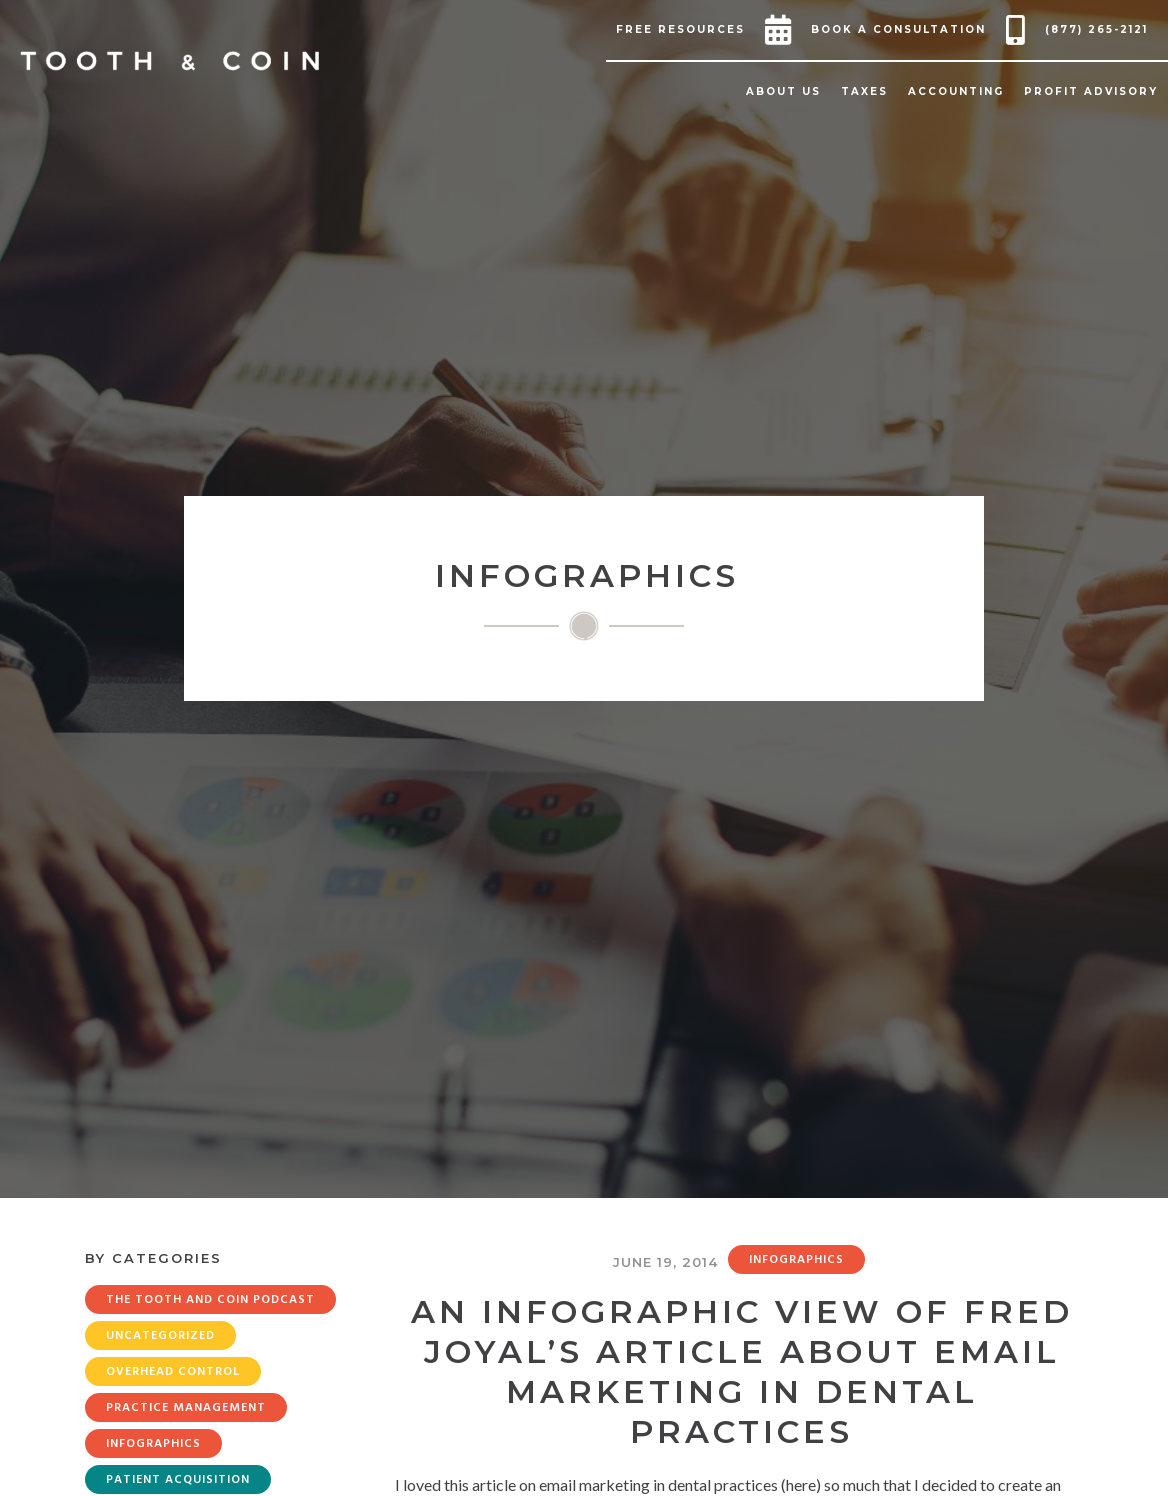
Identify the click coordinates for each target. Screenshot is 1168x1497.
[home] (170, 61)
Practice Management (186, 1408)
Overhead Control (173, 1372)
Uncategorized (160, 1336)
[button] (685, 30)
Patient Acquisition (178, 1480)
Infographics (153, 1444)
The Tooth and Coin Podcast (210, 1300)
